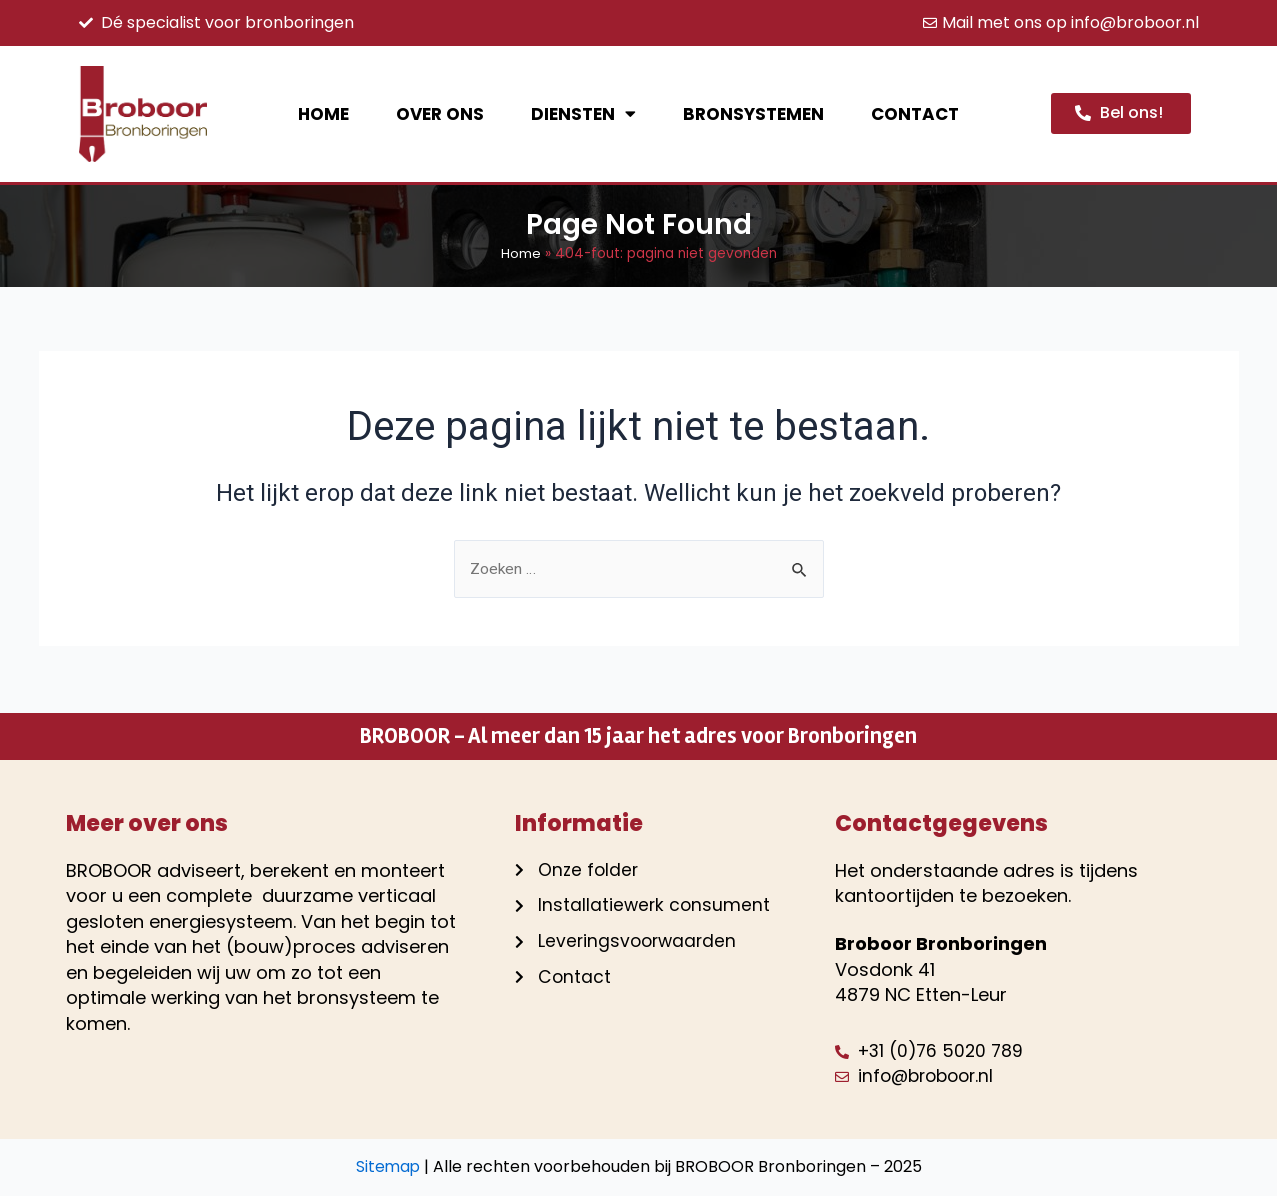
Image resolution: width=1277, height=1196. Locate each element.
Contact (915, 114)
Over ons (440, 114)
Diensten (583, 113)
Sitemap (388, 1166)
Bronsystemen (753, 114)
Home (323, 114)
